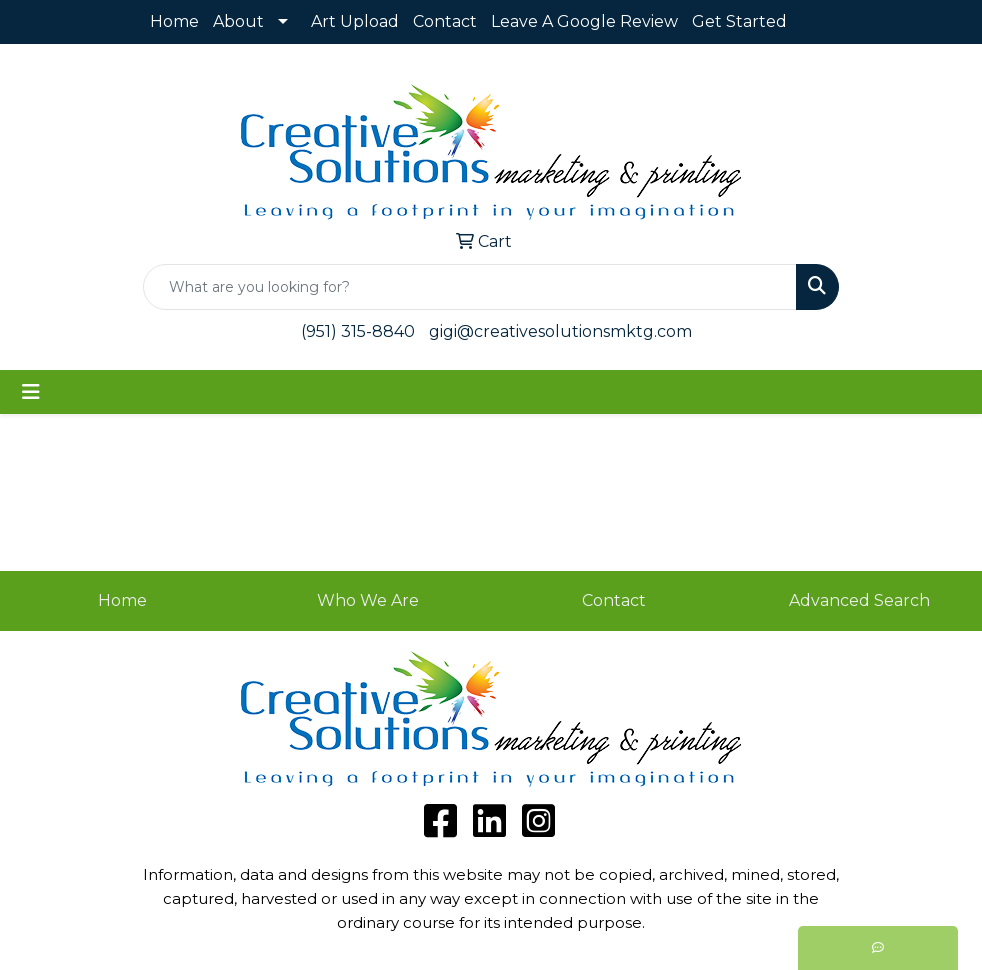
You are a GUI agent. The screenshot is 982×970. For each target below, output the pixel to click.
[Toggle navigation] (31, 392)
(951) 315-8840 (358, 331)
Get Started (739, 21)
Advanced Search (859, 600)
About (238, 21)
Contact (445, 21)
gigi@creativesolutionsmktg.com (560, 331)
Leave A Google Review (584, 21)
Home (174, 21)
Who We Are (368, 600)
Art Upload (355, 21)
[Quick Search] (470, 287)
